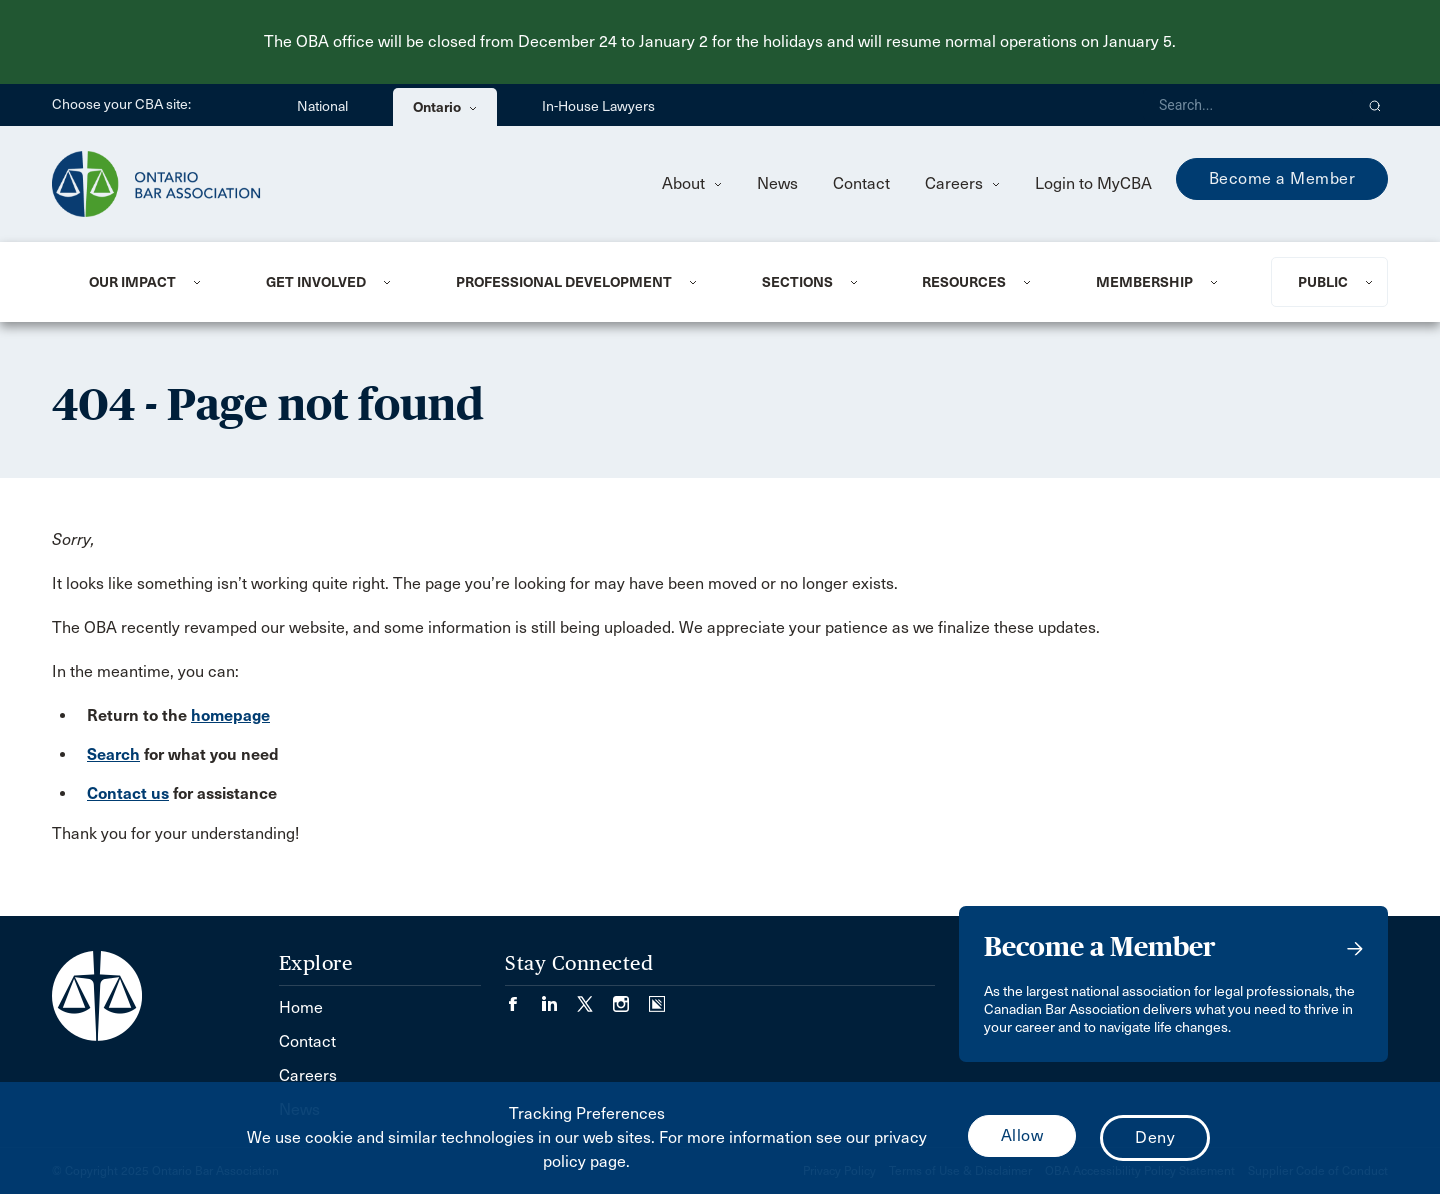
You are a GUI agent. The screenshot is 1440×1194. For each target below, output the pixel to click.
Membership (1144, 282)
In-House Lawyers (598, 106)
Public (1323, 282)
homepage (230, 715)
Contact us (128, 793)
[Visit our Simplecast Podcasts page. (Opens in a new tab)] (657, 997)
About (692, 183)
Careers (962, 183)
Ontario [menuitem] (445, 107)
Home (301, 1007)
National (322, 106)
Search (113, 754)
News (777, 183)
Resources (964, 282)
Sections (797, 282)
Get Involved (316, 282)
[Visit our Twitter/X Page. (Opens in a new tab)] (595, 997)
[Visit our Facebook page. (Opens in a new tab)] (523, 997)
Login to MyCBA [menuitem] (1093, 183)
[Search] (1248, 105)
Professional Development (564, 282)
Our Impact (132, 282)
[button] (1375, 105)
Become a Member (1282, 178)
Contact (861, 183)
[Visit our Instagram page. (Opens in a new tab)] (631, 997)
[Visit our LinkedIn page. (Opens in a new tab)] (559, 997)
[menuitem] (153, 282)
